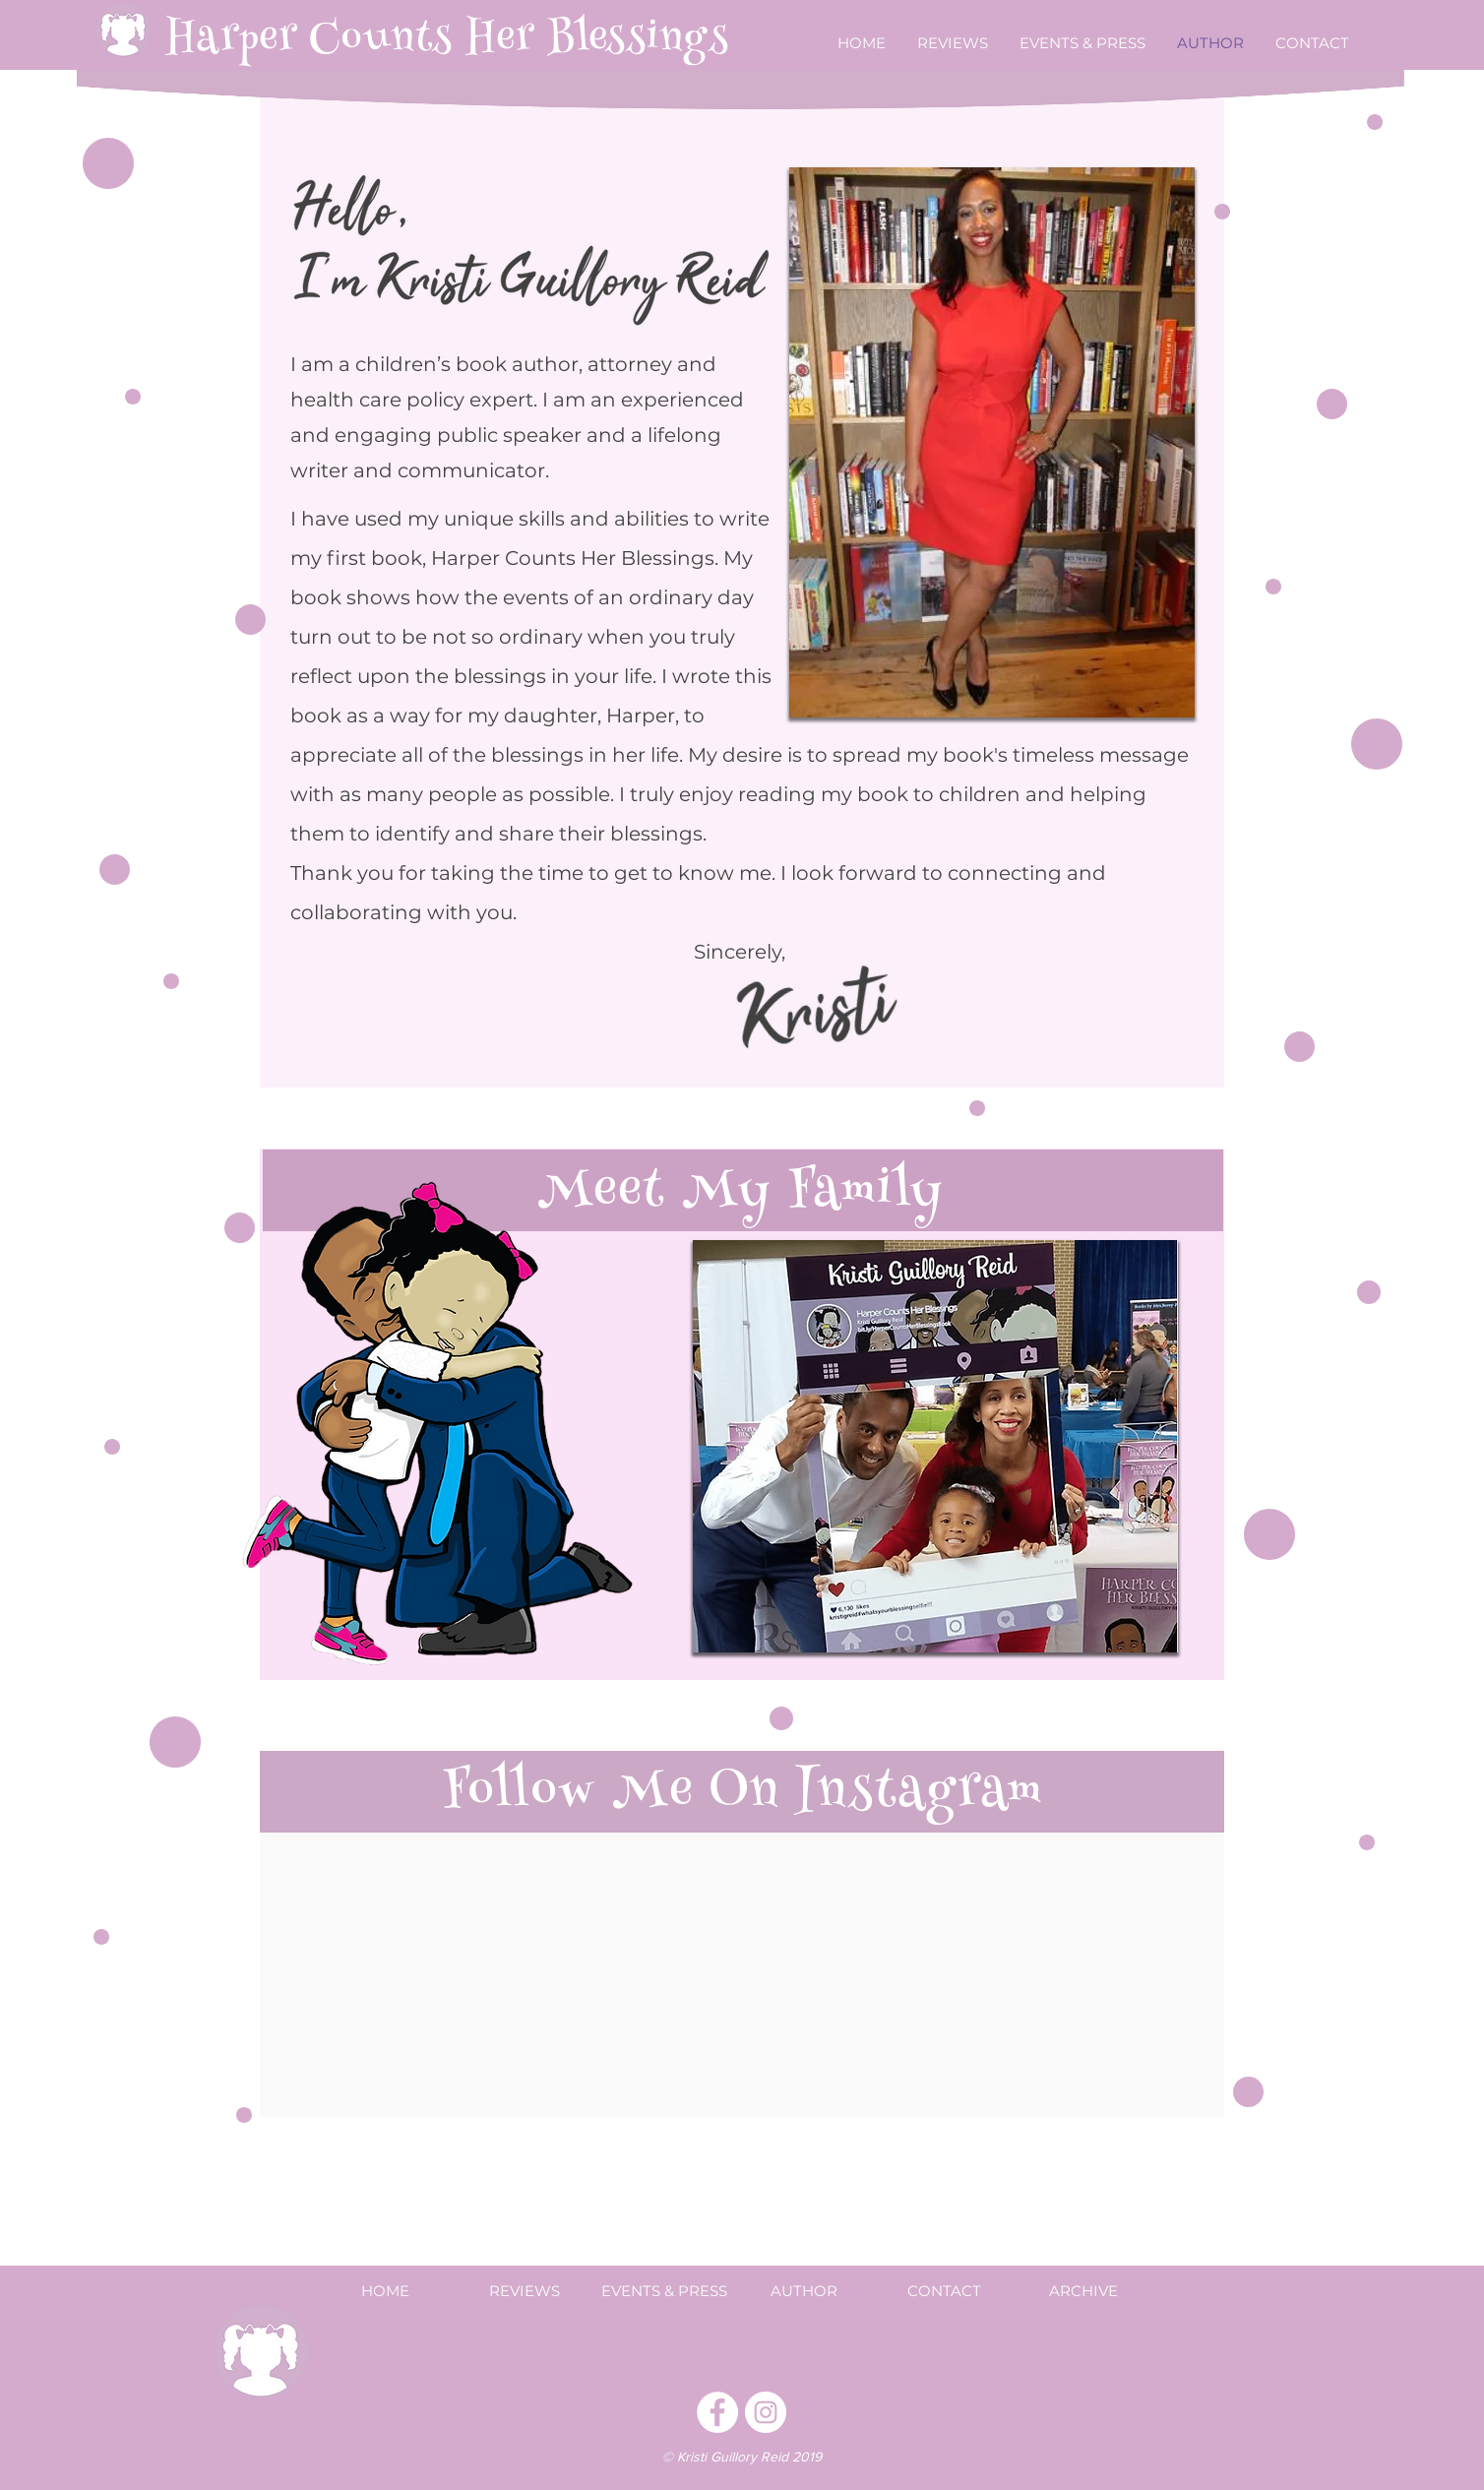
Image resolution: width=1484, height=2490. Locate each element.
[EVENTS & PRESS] (664, 2290)
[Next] (1150, 1445)
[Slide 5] (982, 1621)
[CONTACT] (944, 2290)
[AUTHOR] (804, 2290)
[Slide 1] (890, 1621)
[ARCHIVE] (1083, 2290)
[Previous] (720, 1445)
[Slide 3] (937, 1621)
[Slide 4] (960, 1621)
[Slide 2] (914, 1621)
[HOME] (385, 2290)
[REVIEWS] (524, 2290)
